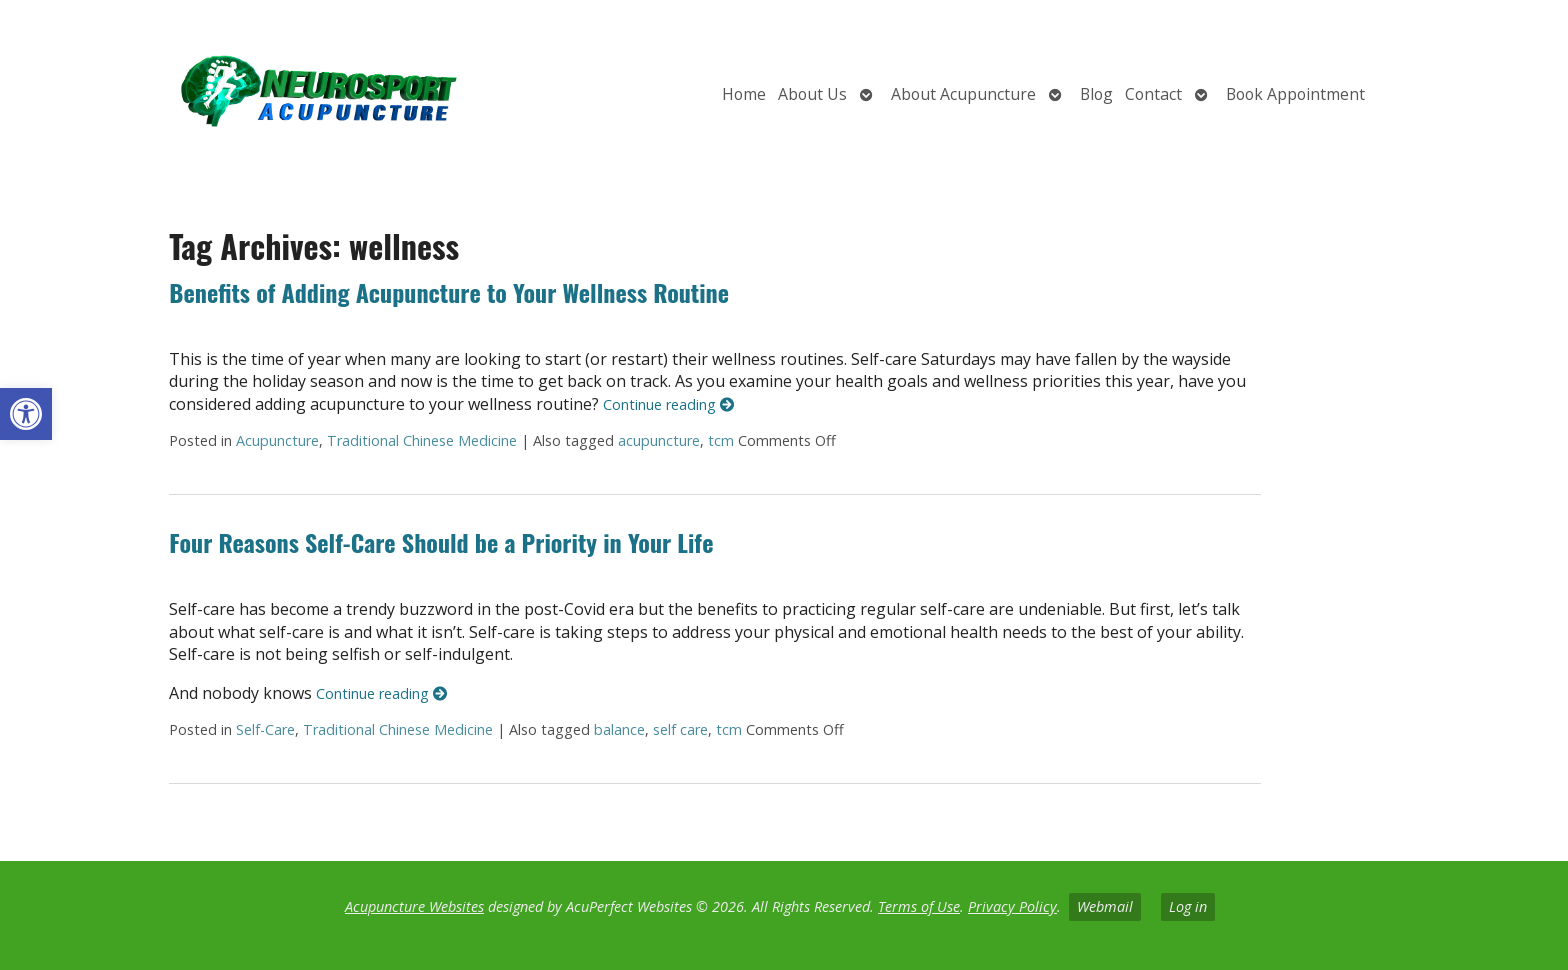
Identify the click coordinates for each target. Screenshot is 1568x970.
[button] (26, 414)
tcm (721, 440)
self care (680, 729)
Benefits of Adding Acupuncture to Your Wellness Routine (449, 292)
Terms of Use (919, 906)
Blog (1096, 94)
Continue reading (668, 404)
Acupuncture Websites (414, 906)
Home (744, 94)
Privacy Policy (1012, 906)
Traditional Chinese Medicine (422, 440)
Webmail (1105, 906)
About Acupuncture (963, 94)
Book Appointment (1295, 94)
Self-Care (265, 729)
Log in (1188, 906)
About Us (812, 94)
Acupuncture (277, 440)
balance (619, 729)
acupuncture (659, 440)
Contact (1153, 94)
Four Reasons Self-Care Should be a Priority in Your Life (441, 542)
